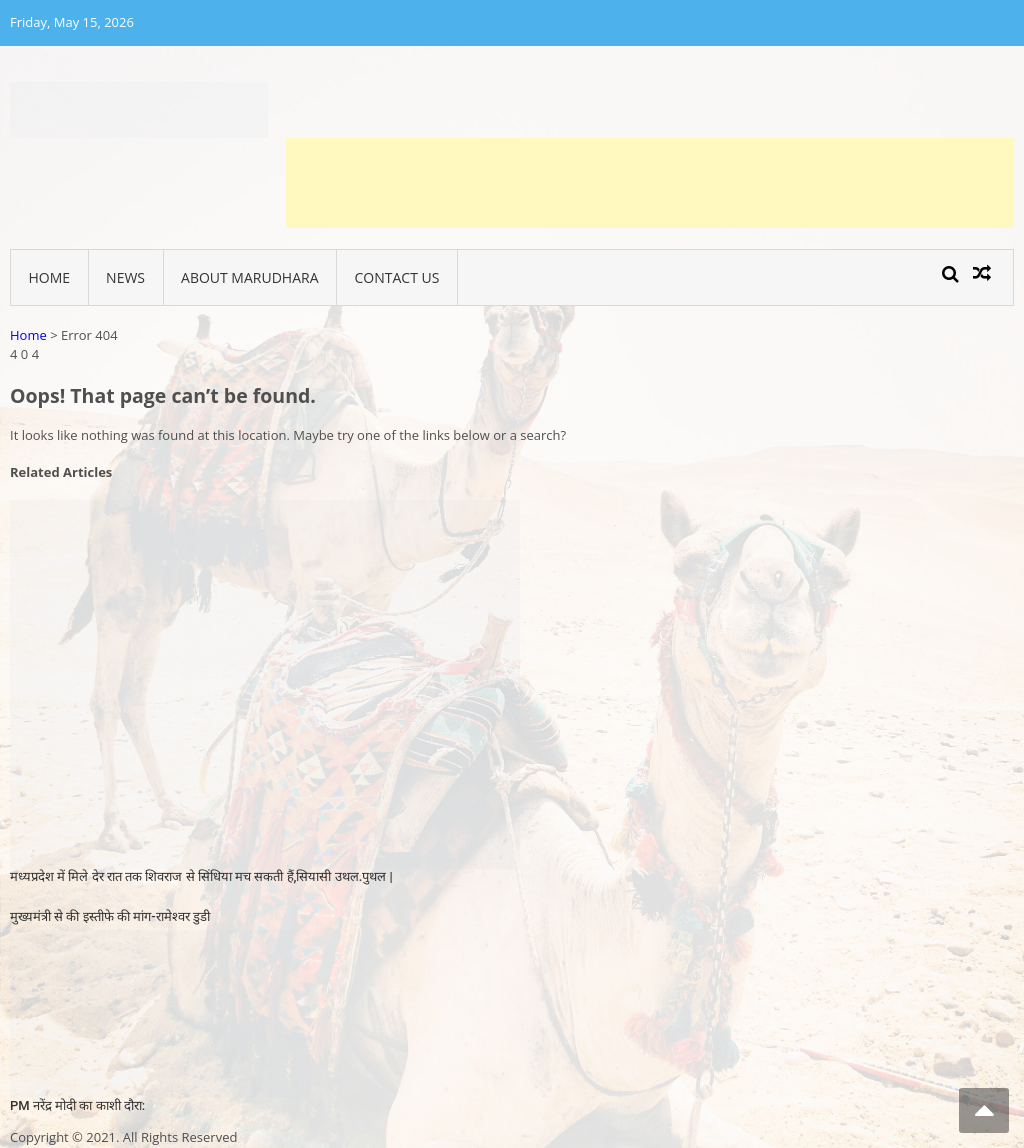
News (125, 277)
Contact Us (397, 277)
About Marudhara (249, 277)
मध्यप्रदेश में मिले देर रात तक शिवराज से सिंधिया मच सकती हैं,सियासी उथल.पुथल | (201, 876)
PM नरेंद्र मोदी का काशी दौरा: (77, 1105)
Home (50, 277)
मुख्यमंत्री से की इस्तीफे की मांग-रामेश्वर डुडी (110, 916)
